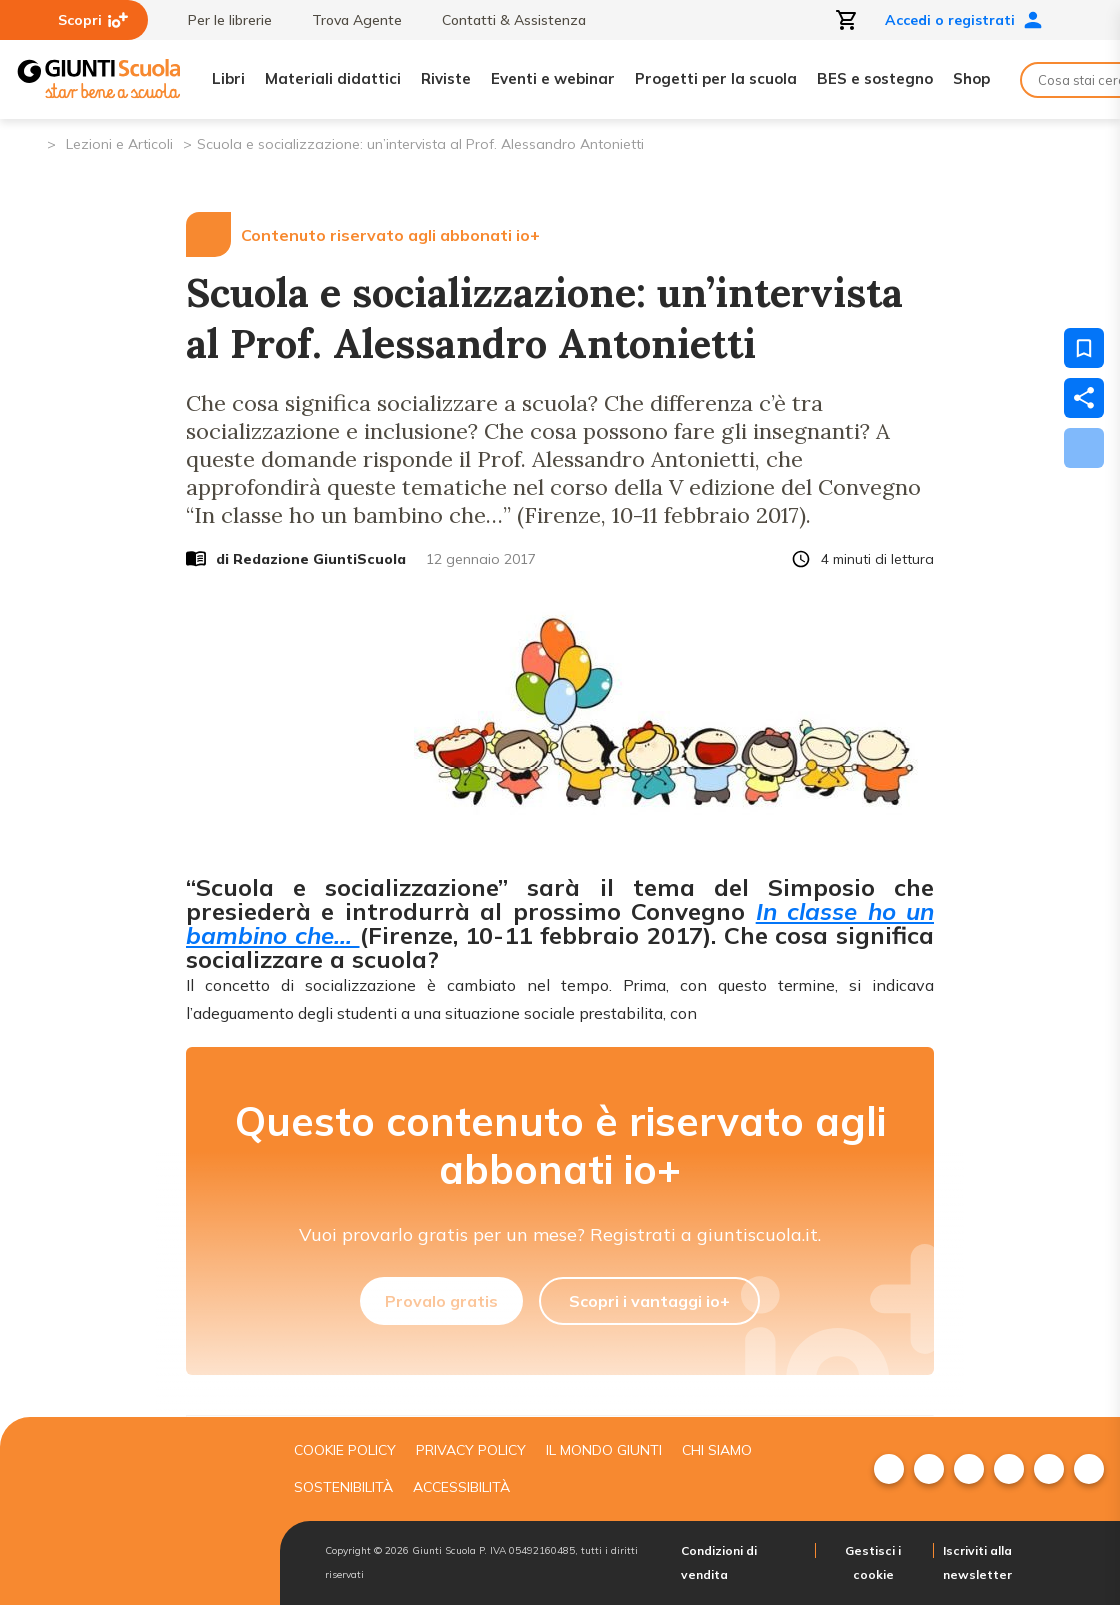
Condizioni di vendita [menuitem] (719, 1562)
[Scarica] (1084, 448)
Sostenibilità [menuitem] (343, 1487)
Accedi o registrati (964, 20)
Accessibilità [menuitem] (461, 1487)
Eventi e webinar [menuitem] (553, 78)
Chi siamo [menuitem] (717, 1450)
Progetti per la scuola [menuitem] (716, 78)
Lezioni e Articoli (119, 144)
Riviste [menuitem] (446, 78)
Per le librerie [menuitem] (220, 20)
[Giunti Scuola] (99, 79)
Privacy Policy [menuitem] (471, 1450)
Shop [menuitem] (971, 78)
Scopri (93, 20)
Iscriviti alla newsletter (977, 1562)
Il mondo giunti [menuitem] (604, 1450)
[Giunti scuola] (135, 1511)
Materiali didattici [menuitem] (333, 78)
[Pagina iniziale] (30, 142)
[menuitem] (889, 1469)
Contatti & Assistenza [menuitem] (504, 20)
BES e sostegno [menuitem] (875, 78)
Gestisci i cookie (873, 1562)
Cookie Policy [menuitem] (345, 1450)
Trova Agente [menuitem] (347, 20)
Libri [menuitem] (228, 78)
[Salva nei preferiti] (1084, 348)
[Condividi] (1084, 398)
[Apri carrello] (847, 20)
